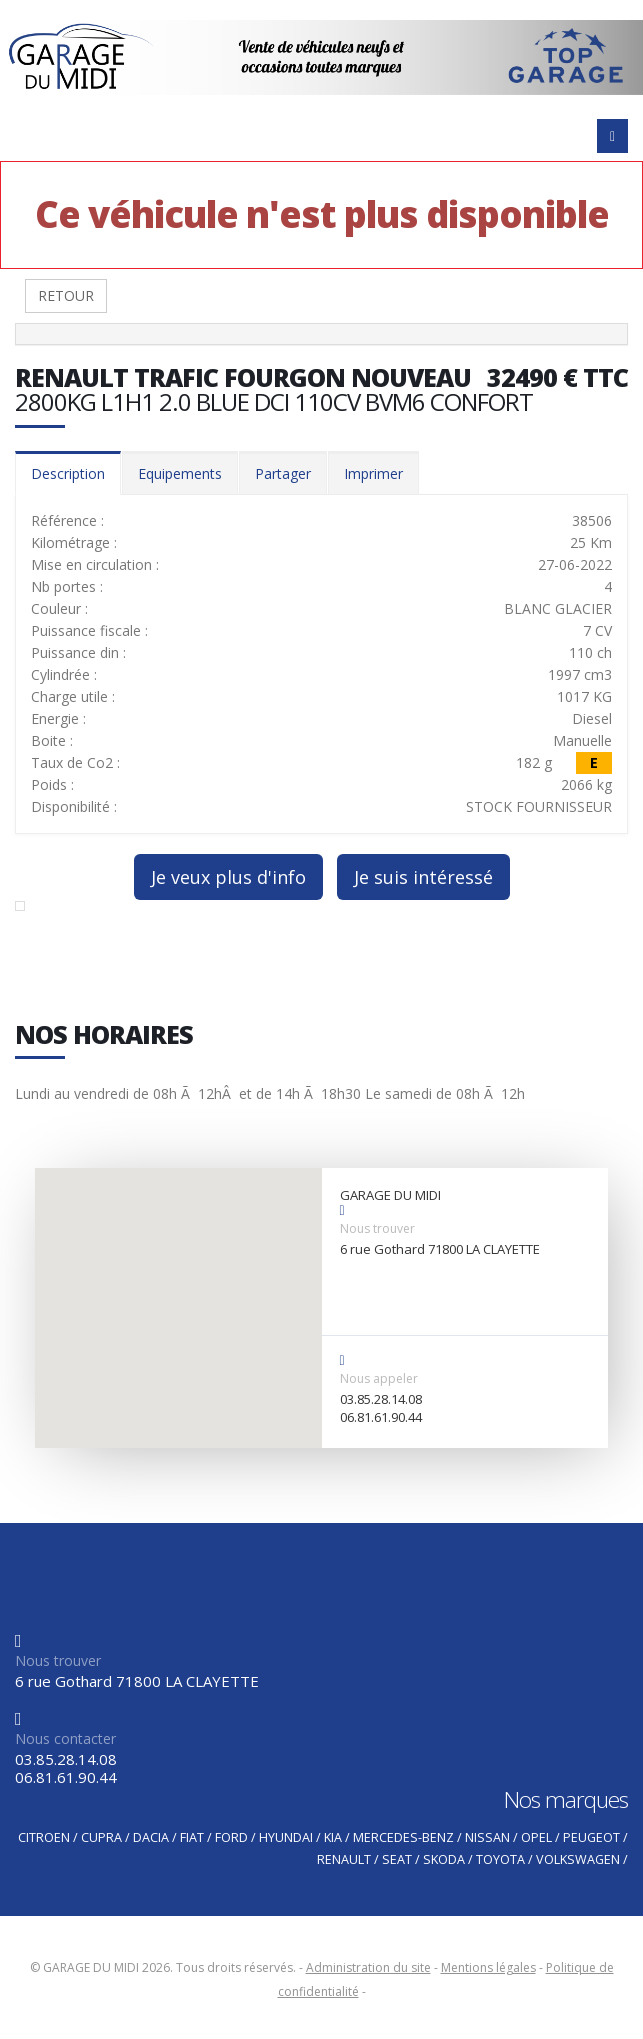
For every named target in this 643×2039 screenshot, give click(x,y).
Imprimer (373, 473)
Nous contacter (65, 1738)
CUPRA (101, 1837)
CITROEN (44, 1837)
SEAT (397, 1859)
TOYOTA (500, 1859)
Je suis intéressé (423, 877)
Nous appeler (379, 1378)
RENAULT (344, 1859)
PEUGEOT (591, 1837)
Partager (283, 473)
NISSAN (487, 1837)
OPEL (536, 1837)
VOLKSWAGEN (578, 1859)
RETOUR (66, 295)
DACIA (151, 1837)
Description (68, 473)
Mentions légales (488, 1967)
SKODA (444, 1859)
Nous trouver (377, 1228)
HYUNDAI (286, 1837)
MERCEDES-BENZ (403, 1837)
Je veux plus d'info (228, 877)
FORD (231, 1837)
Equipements (180, 473)
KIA (333, 1837)
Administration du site (368, 1967)
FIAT (192, 1837)
